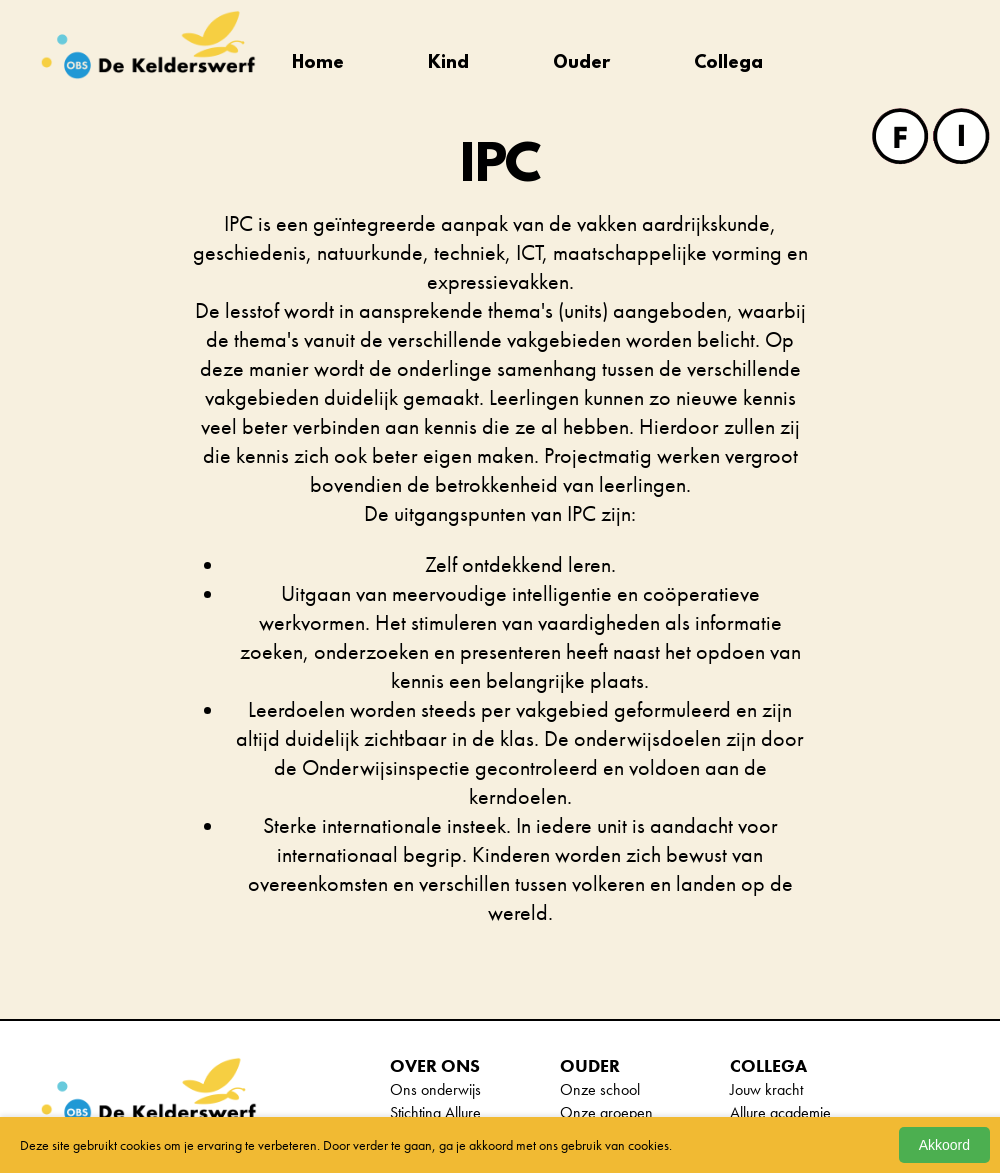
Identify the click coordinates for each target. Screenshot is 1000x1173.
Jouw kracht (766, 1089)
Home (318, 64)
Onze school (600, 1089)
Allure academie (780, 1112)
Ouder (581, 64)
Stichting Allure (435, 1112)
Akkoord (944, 1145)
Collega (728, 64)
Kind (448, 64)
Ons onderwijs (435, 1089)
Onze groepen (606, 1112)
